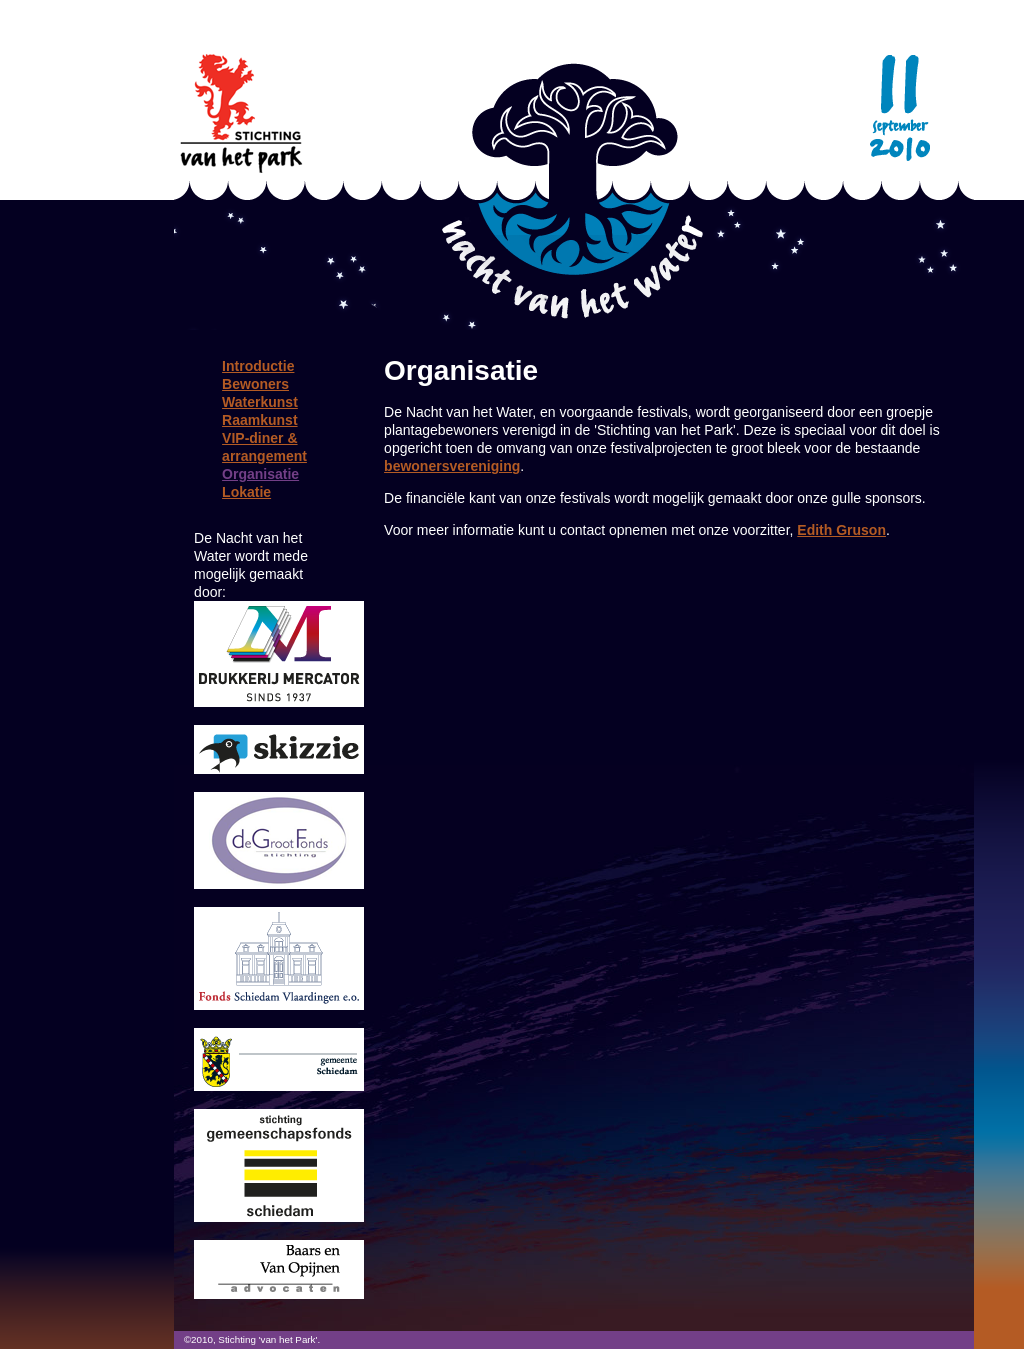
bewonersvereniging (452, 466)
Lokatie (246, 492)
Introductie (258, 366)
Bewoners (255, 384)
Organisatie (260, 474)
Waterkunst (260, 402)
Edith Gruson (841, 530)
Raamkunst (259, 420)
